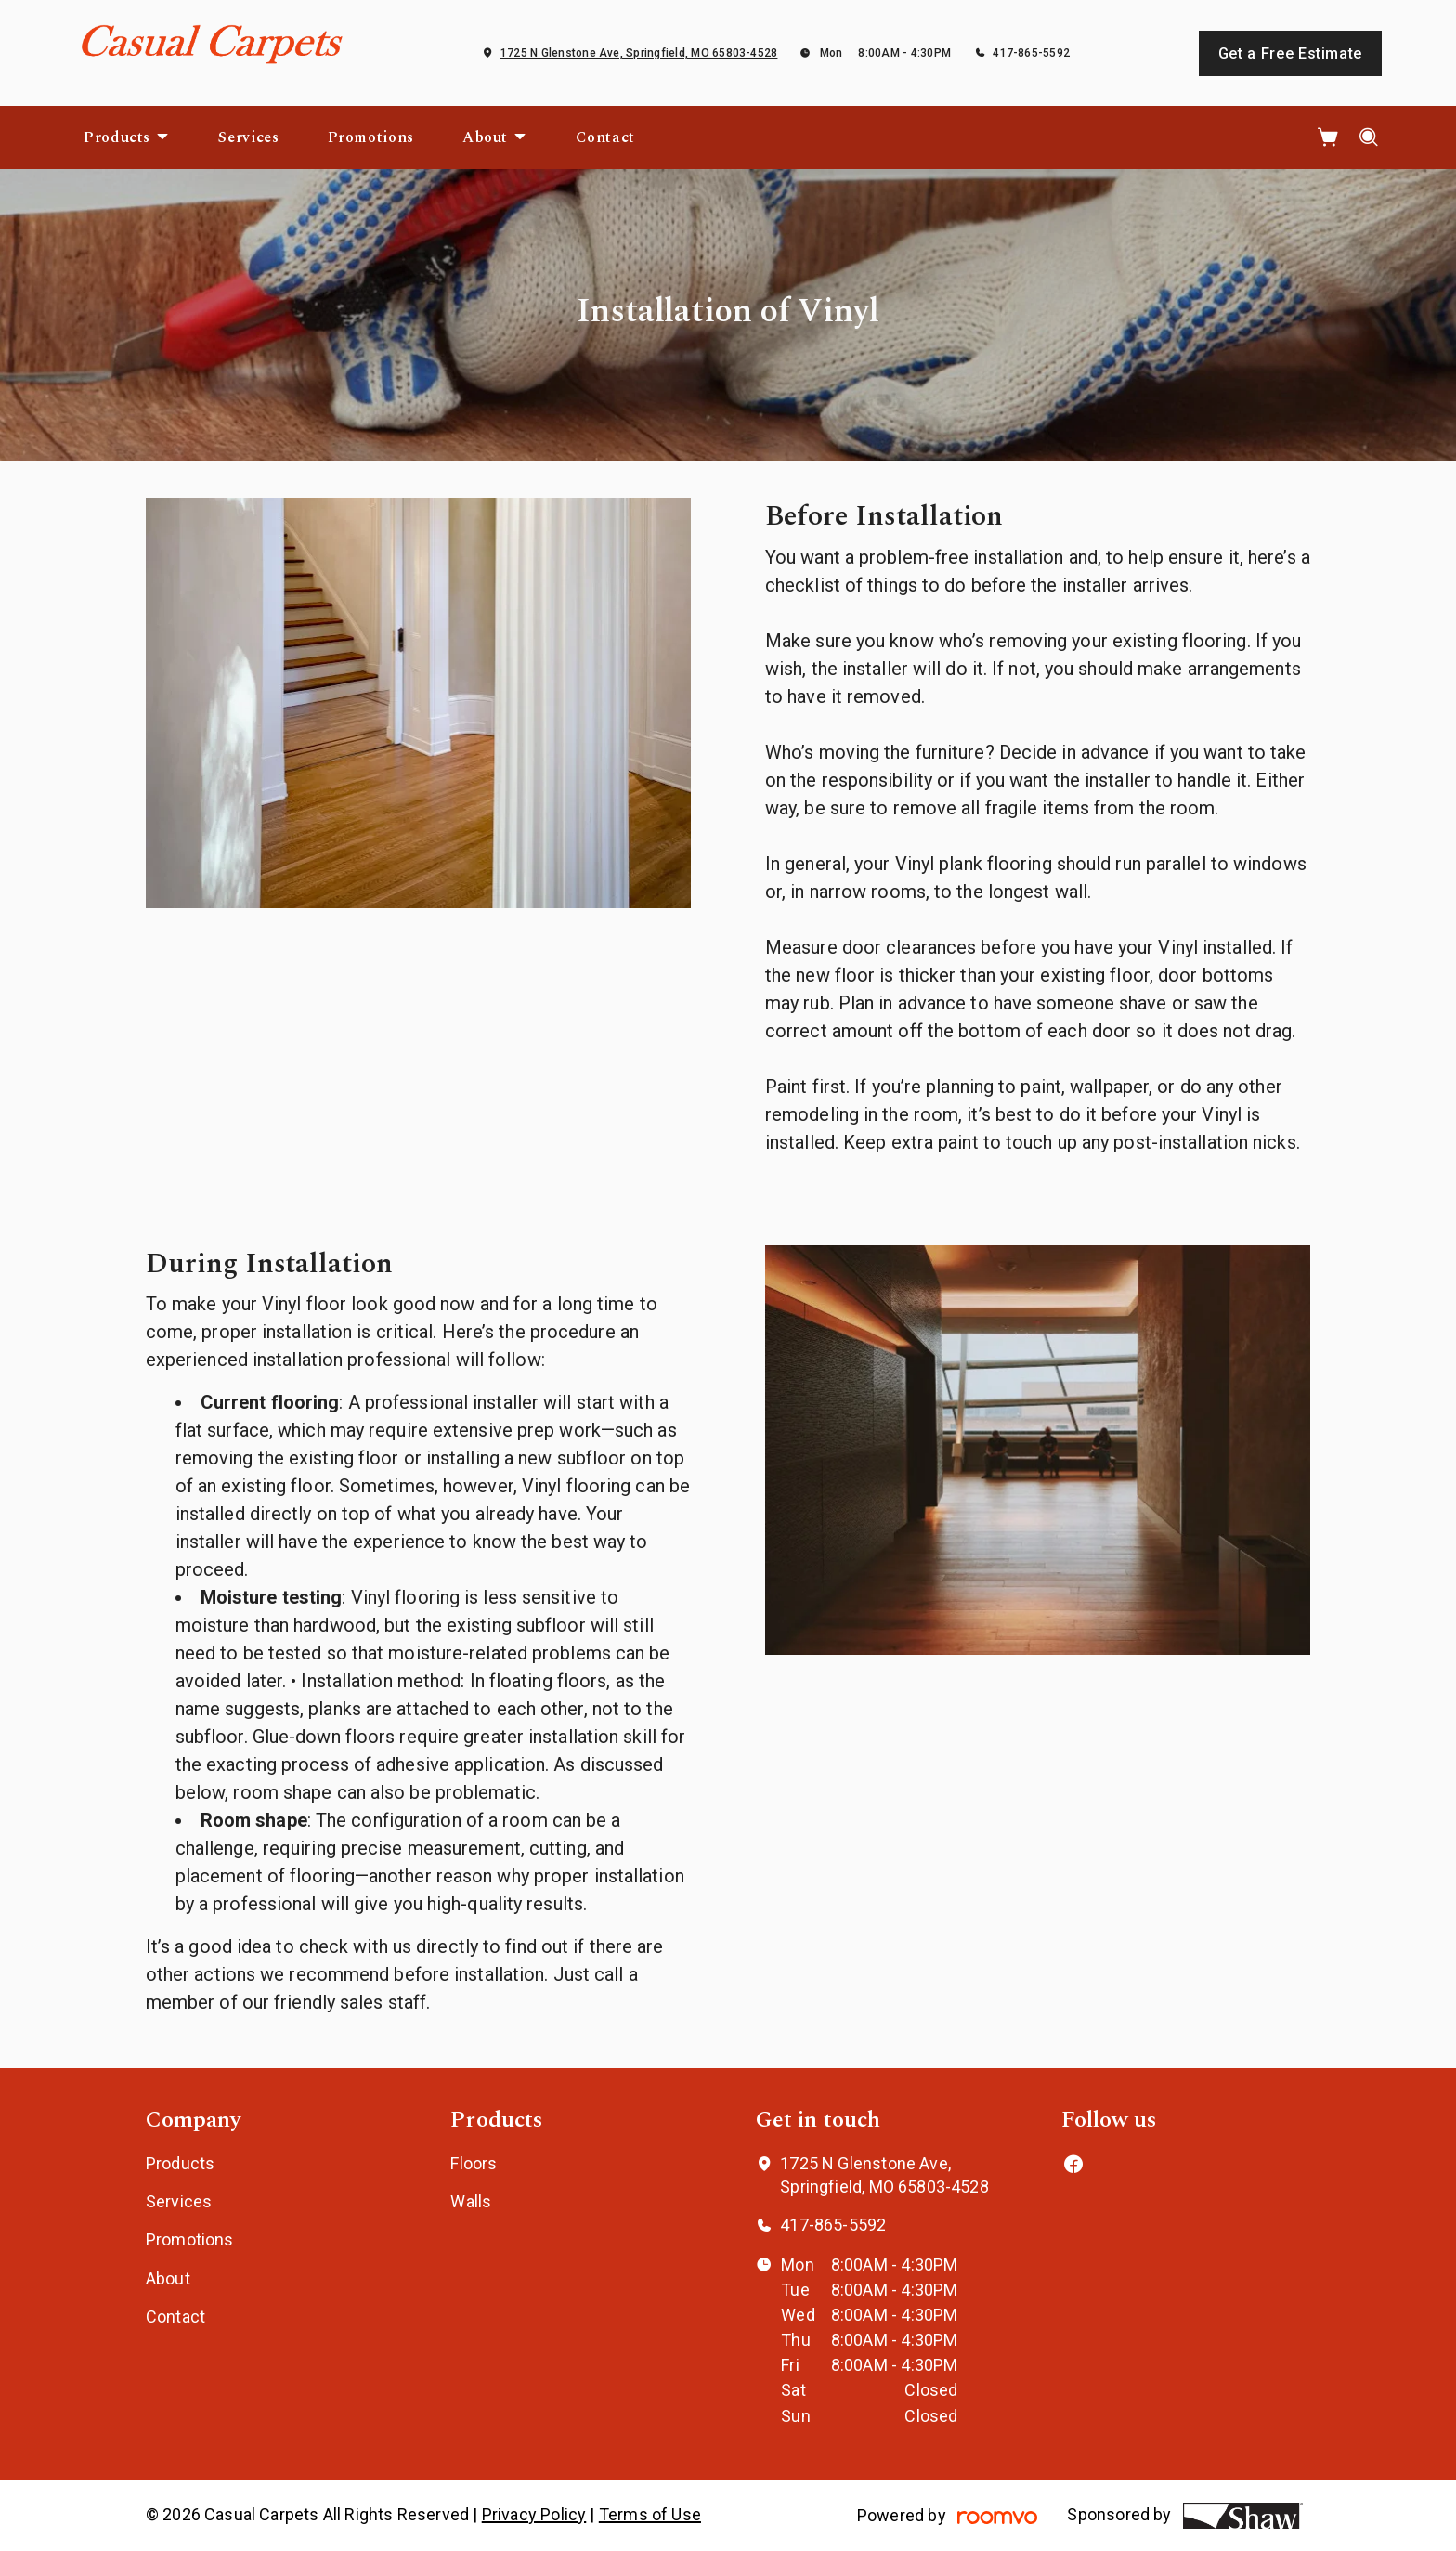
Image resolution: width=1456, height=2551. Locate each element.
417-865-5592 (1031, 52)
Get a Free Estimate (1290, 53)
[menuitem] (126, 137)
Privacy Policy (534, 2514)
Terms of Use (650, 2514)
